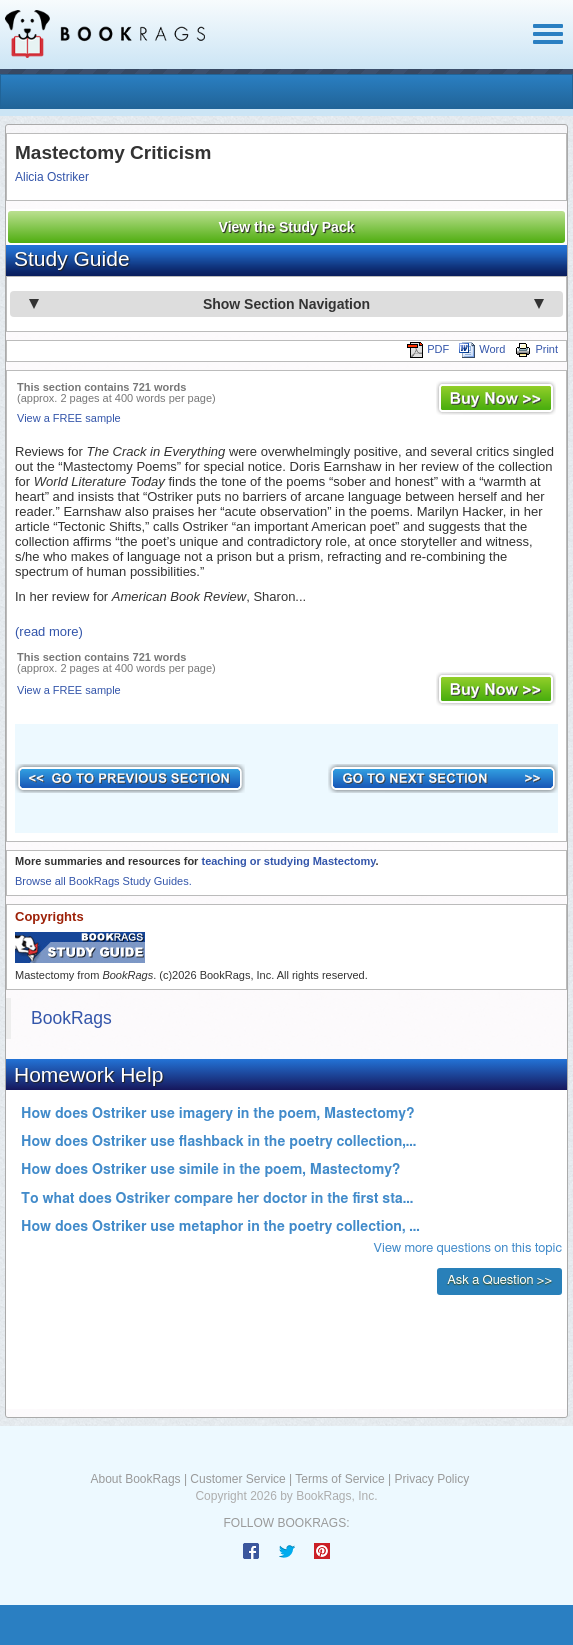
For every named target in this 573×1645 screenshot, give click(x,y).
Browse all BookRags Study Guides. (103, 881)
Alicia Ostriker (52, 177)
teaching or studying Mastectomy (288, 861)
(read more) (49, 631)
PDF (428, 349)
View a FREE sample (69, 418)
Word (482, 349)
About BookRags (136, 1479)
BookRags (71, 1018)
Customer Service (237, 1479)
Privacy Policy (431, 1479)
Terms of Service (339, 1479)
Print (536, 349)
